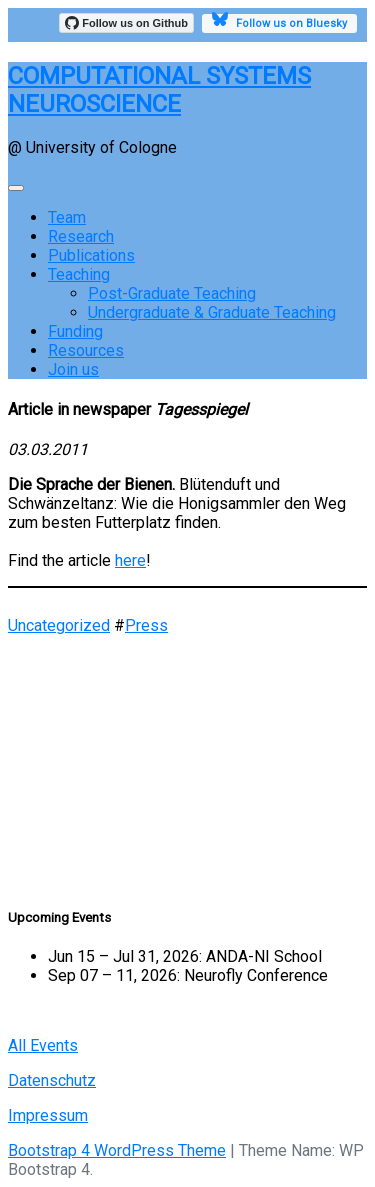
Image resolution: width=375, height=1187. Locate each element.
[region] (187, 761)
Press (146, 625)
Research (81, 236)
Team (67, 217)
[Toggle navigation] (16, 188)
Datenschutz (52, 1080)
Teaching (79, 274)
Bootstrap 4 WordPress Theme (117, 1150)
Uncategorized (59, 625)
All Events (43, 1045)
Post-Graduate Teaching (172, 293)
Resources (86, 350)
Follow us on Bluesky (279, 22)
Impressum (48, 1115)
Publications (91, 255)
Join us (73, 369)
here (130, 560)
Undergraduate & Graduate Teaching (212, 312)
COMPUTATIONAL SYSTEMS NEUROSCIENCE (159, 90)
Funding (75, 331)
